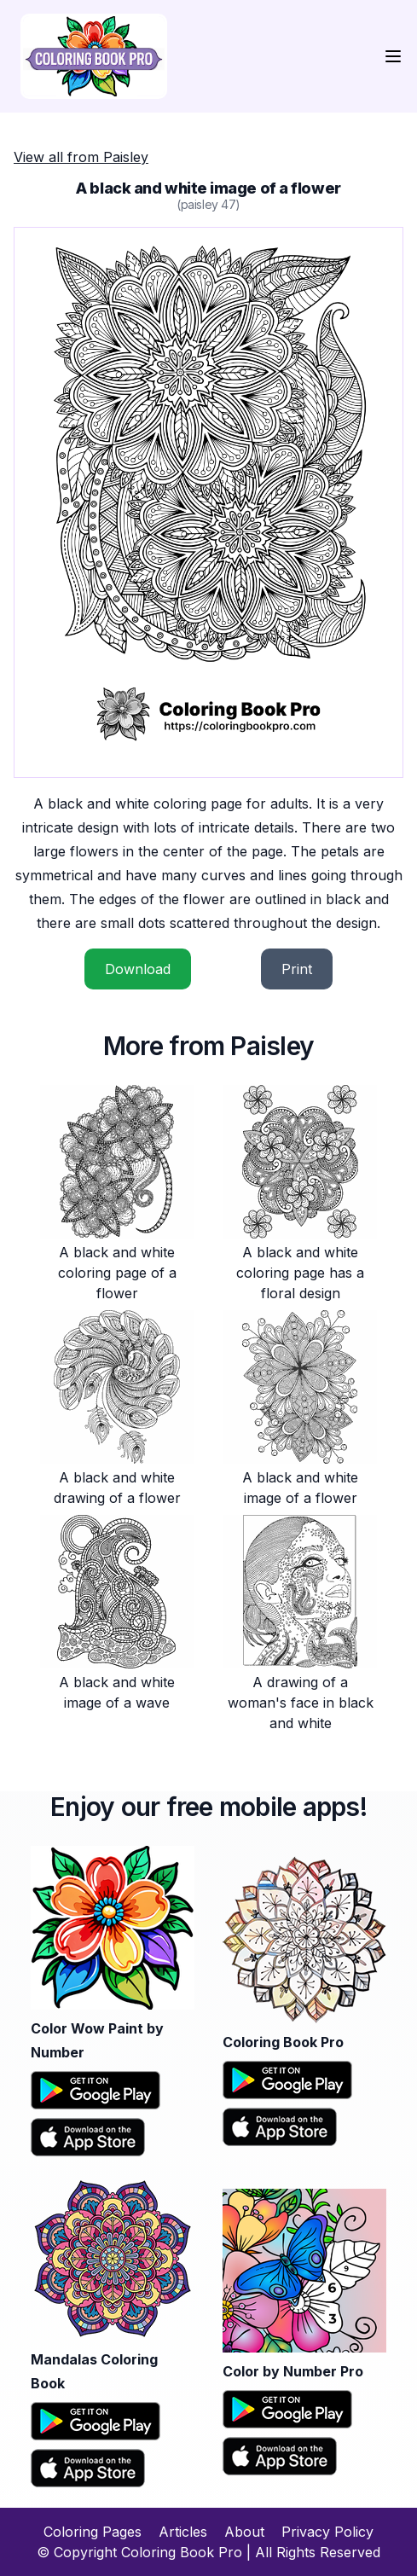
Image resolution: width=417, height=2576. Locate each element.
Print (296, 969)
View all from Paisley (81, 156)
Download (138, 969)
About (244, 2531)
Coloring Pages (92, 2531)
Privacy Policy (327, 2531)
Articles (183, 2531)
